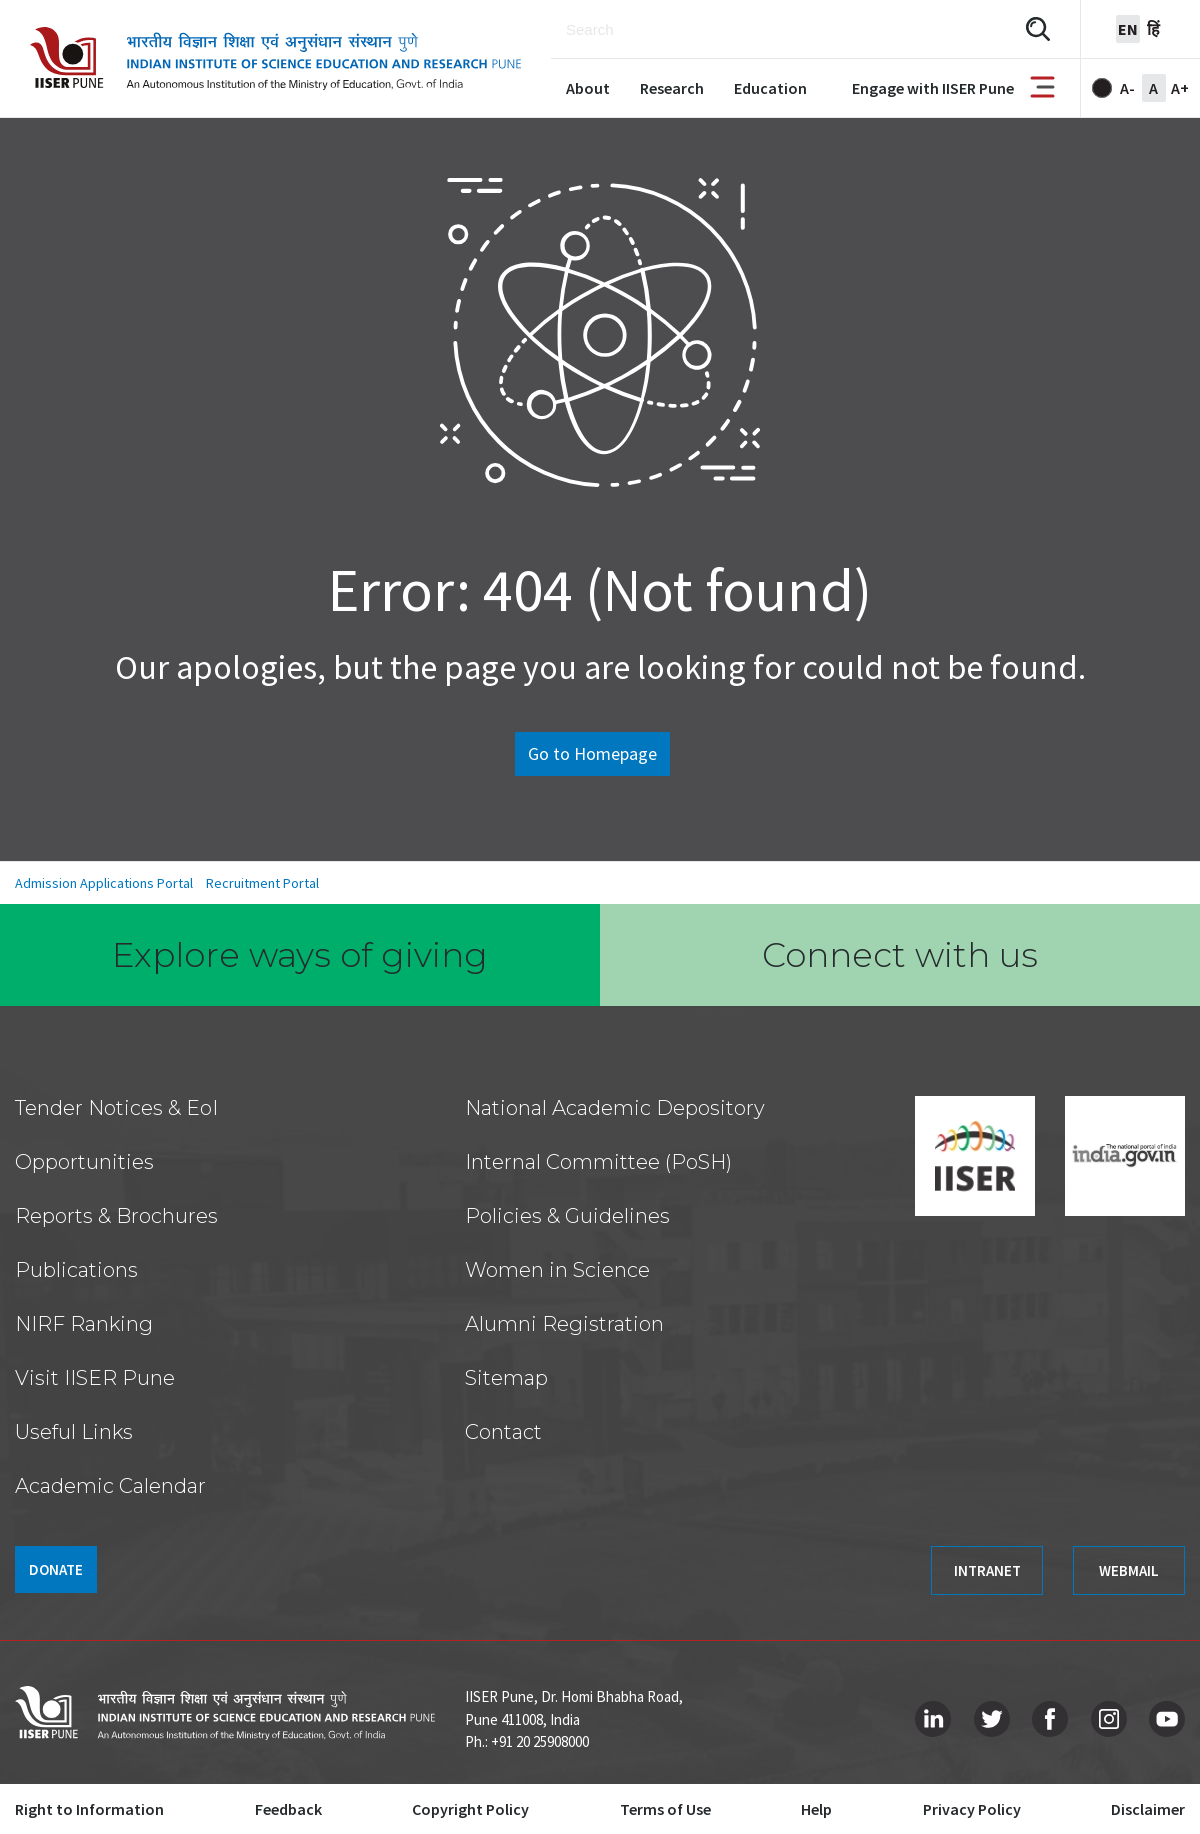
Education (770, 88)
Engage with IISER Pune (933, 88)
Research (672, 88)
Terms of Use (665, 1809)
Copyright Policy (470, 1809)
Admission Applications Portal (104, 883)
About (588, 88)
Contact (503, 1432)
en (1128, 29)
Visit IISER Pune (95, 1378)
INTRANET (987, 1570)
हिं (1153, 29)
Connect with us (900, 955)
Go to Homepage (592, 753)
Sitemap (506, 1378)
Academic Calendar (110, 1486)
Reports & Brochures (116, 1216)
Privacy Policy (972, 1809)
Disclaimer (1148, 1809)
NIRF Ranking (84, 1324)
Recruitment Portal (262, 883)
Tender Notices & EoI (116, 1108)
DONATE (56, 1569)
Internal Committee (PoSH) (598, 1162)
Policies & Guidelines (567, 1216)
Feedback (288, 1809)
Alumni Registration (564, 1324)
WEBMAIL (1129, 1570)
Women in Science (557, 1270)
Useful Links (74, 1432)
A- (1127, 88)
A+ (1180, 88)
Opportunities (84, 1162)
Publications (76, 1270)
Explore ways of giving (300, 955)
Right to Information (89, 1809)
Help (816, 1809)
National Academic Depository (615, 1108)
